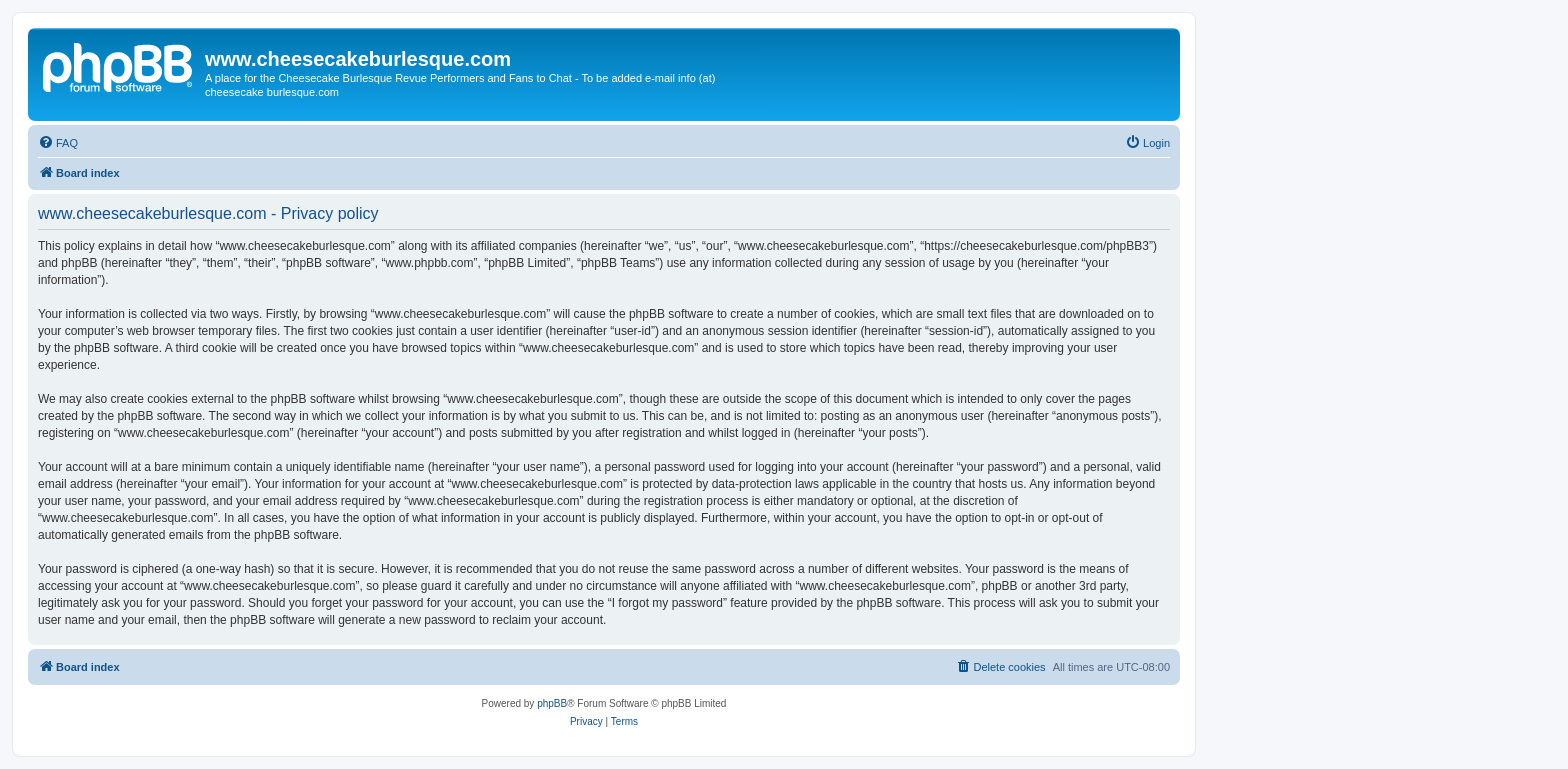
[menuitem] (58, 143)
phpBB (552, 703)
